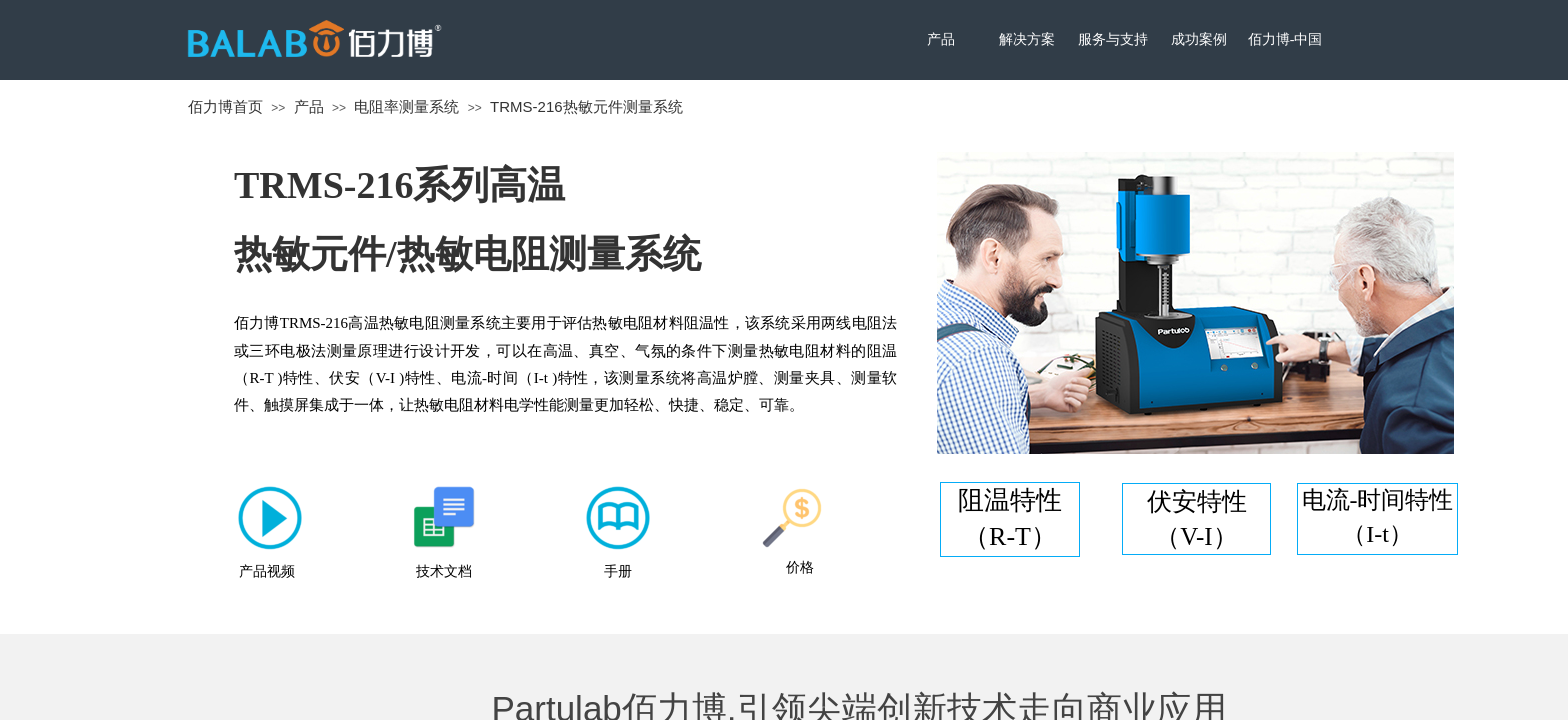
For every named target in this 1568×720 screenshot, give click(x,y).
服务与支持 (1113, 39)
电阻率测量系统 (406, 106)
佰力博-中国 (1285, 39)
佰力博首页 (225, 106)
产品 (941, 39)
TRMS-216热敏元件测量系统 (586, 106)
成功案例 (1199, 39)
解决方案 (1027, 39)
